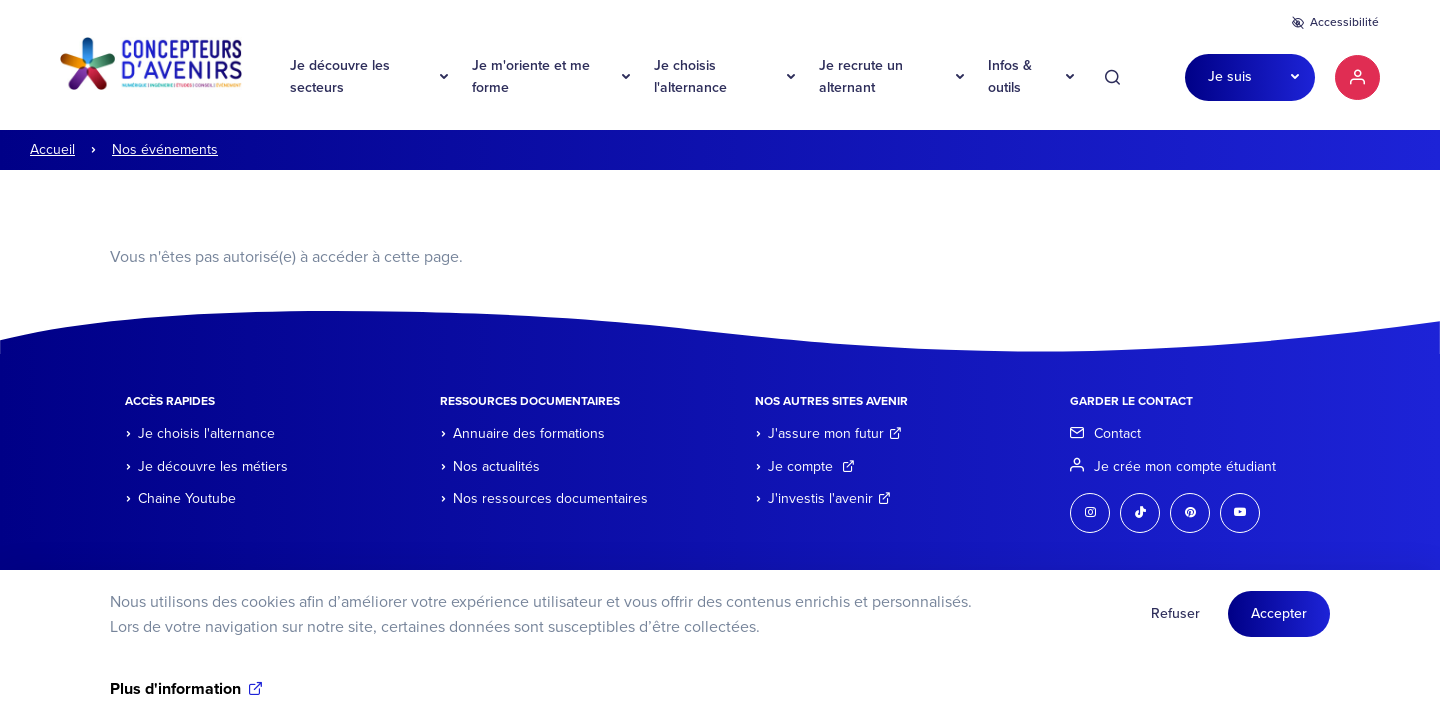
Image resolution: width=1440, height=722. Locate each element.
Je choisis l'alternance (690, 76)
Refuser (1175, 621)
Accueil (52, 149)
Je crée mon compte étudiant (1185, 466)
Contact (1117, 433)
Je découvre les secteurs (340, 76)
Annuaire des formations (529, 433)
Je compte (811, 466)
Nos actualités (496, 466)
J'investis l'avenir (829, 498)
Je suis (1230, 76)
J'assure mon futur (835, 433)
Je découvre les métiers (213, 466)
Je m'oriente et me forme (531, 76)
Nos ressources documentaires (550, 498)
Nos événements (165, 149)
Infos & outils (1010, 76)
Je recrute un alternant (861, 76)
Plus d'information (175, 697)
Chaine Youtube (187, 498)
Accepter (1279, 621)
